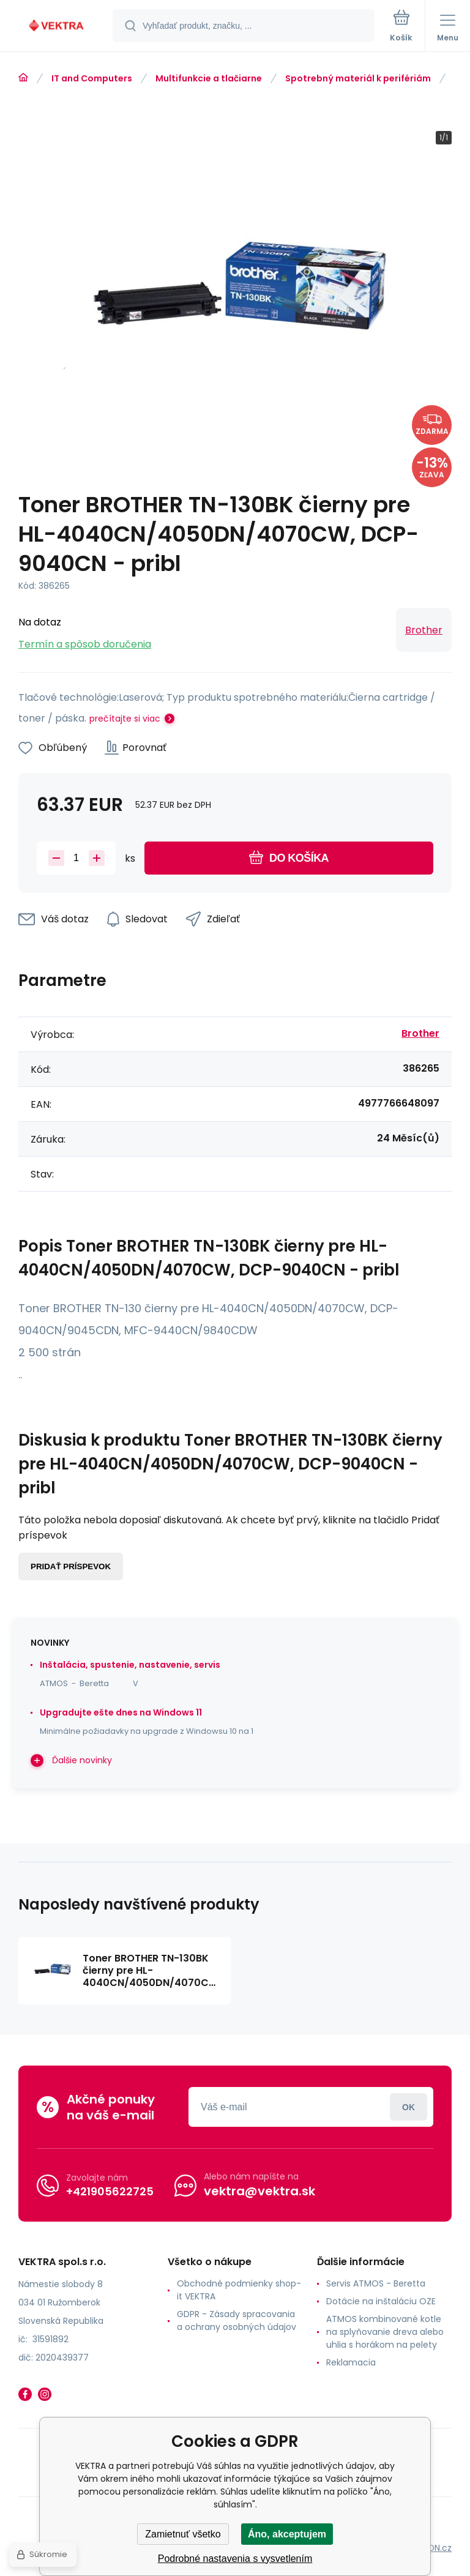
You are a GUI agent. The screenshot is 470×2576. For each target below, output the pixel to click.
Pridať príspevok (71, 1566)
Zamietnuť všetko (182, 2534)
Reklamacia (351, 2362)
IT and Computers (91, 78)
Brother (423, 630)
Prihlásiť (408, 2107)
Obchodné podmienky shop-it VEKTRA (239, 2289)
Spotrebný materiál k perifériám (358, 78)
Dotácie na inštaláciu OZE (381, 2301)
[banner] (57, 26)
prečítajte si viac (124, 718)
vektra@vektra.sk (259, 2191)
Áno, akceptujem (287, 2534)
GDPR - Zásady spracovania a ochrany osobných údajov (236, 2320)
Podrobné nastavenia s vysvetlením (235, 2558)
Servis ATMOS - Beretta (375, 2283)
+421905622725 (110, 2191)
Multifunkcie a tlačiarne (208, 78)
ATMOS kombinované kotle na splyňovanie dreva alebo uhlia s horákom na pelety (385, 2332)
